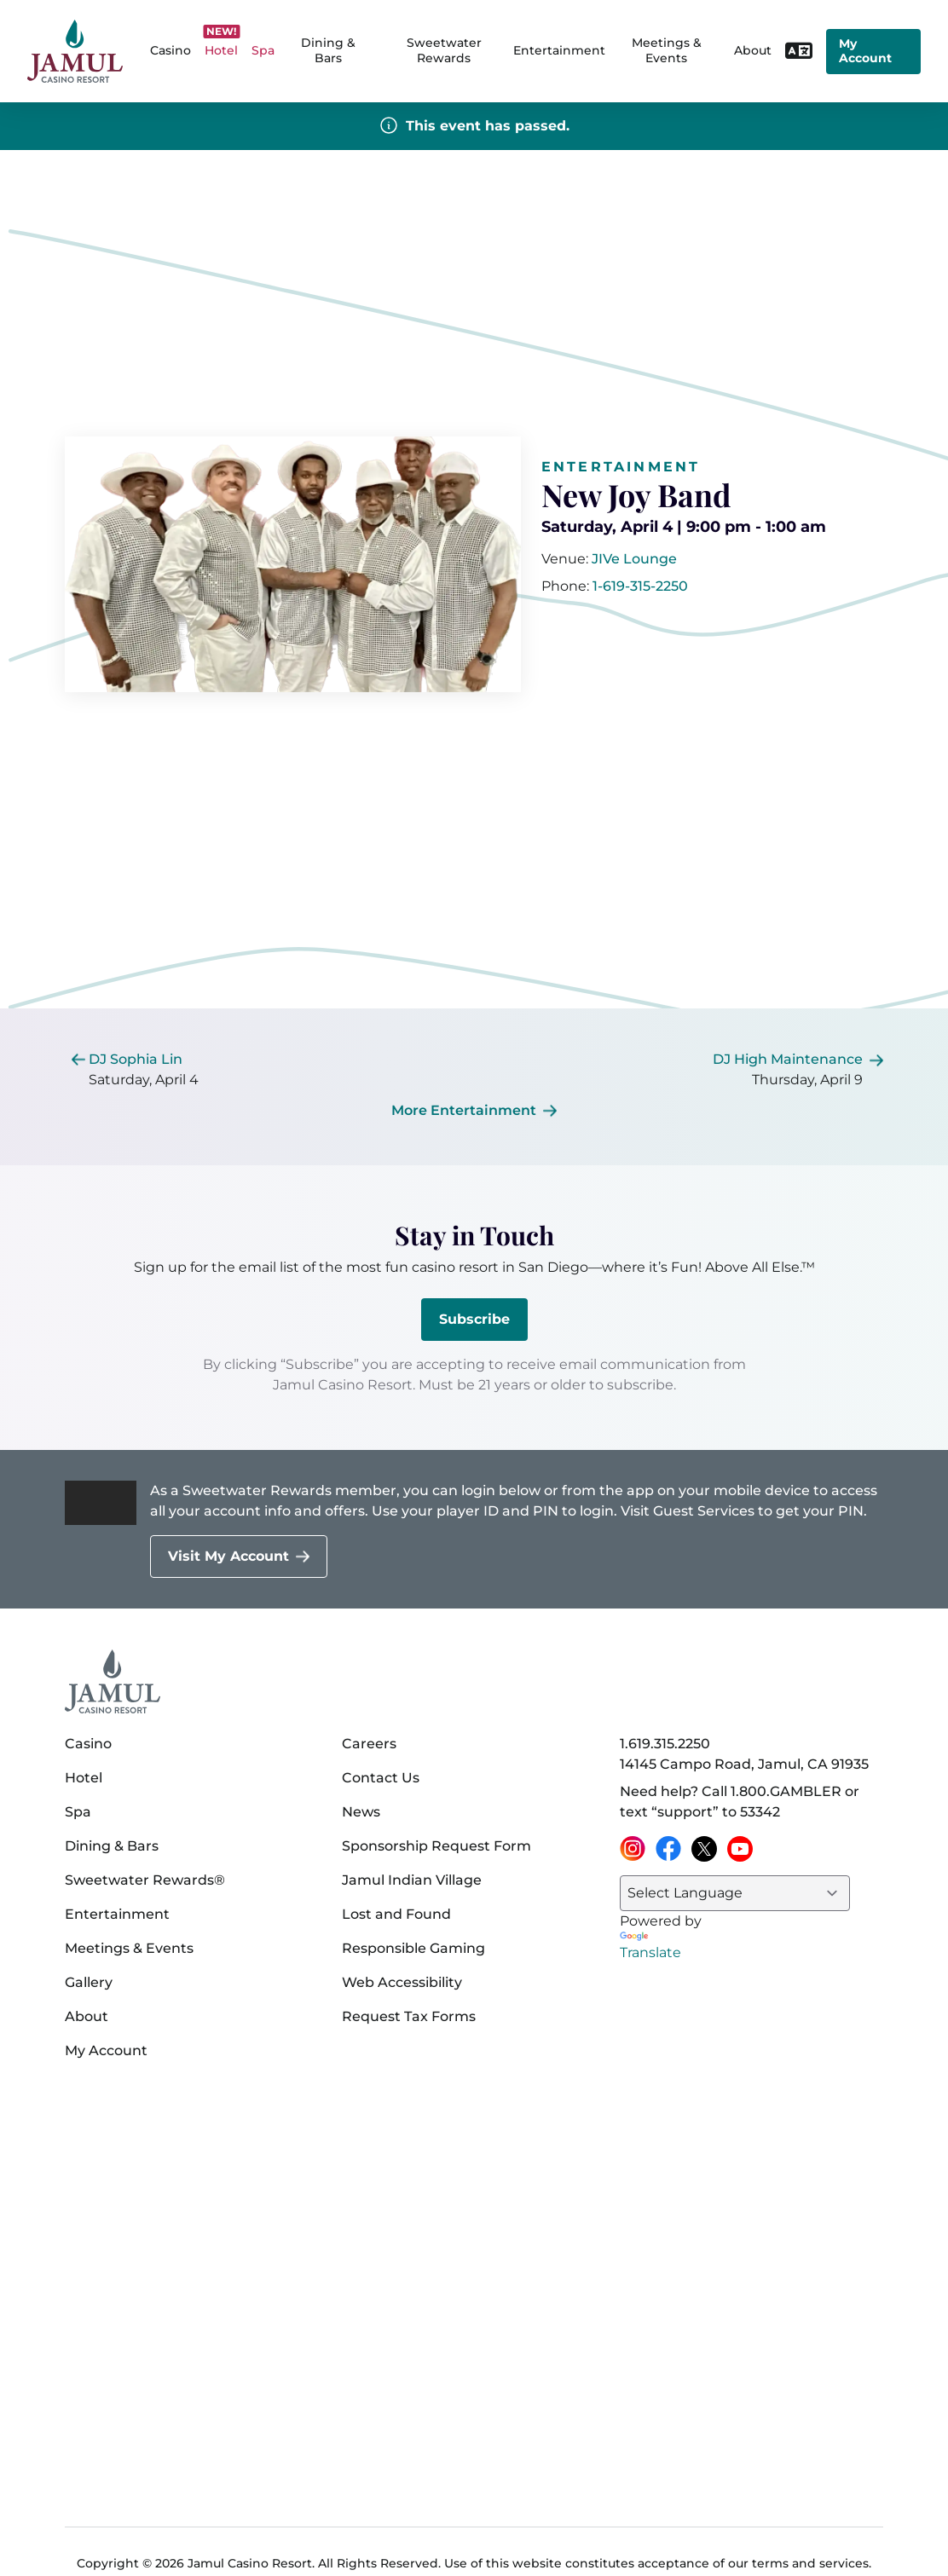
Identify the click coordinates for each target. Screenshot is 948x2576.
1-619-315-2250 (640, 586)
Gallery (89, 1982)
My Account (865, 51)
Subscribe (474, 1319)
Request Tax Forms (409, 2016)
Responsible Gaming (413, 1948)
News (361, 1812)
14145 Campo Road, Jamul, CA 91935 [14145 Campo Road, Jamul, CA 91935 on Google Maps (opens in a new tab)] (744, 1764)
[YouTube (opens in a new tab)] (740, 1849)
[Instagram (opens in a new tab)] (632, 1849)
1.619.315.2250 (665, 1744)
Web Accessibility (402, 1982)
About (86, 2016)
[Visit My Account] (238, 1556)
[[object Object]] (634, 559)
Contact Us (380, 1778)
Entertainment (559, 50)
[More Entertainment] (474, 1110)
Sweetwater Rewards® (145, 1880)
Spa (78, 1812)
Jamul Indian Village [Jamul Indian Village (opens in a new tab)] (412, 1880)
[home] (75, 52)
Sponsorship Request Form (436, 1846)
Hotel (83, 1778)
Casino (88, 1744)
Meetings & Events (129, 1948)
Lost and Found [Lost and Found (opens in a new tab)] (396, 1914)
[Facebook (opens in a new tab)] (668, 1849)
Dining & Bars (112, 1846)
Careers (369, 1744)
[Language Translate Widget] (735, 1893)
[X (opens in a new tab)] (704, 1849)
